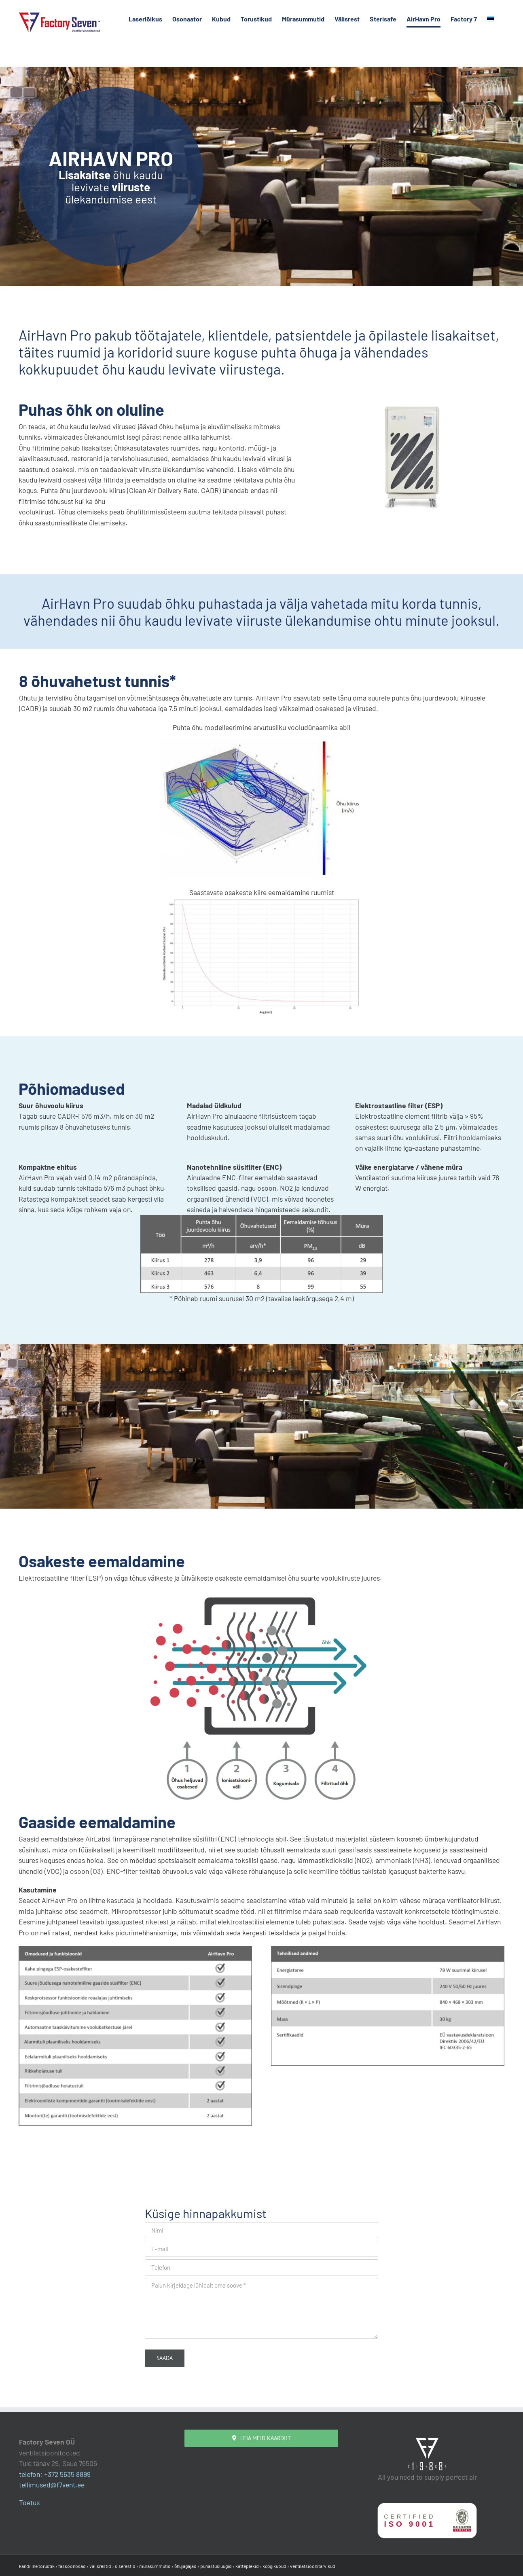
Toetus (29, 2502)
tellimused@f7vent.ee (52, 2484)
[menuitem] (490, 19)
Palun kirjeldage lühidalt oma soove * (261, 2308)
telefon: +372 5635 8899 (55, 2474)
